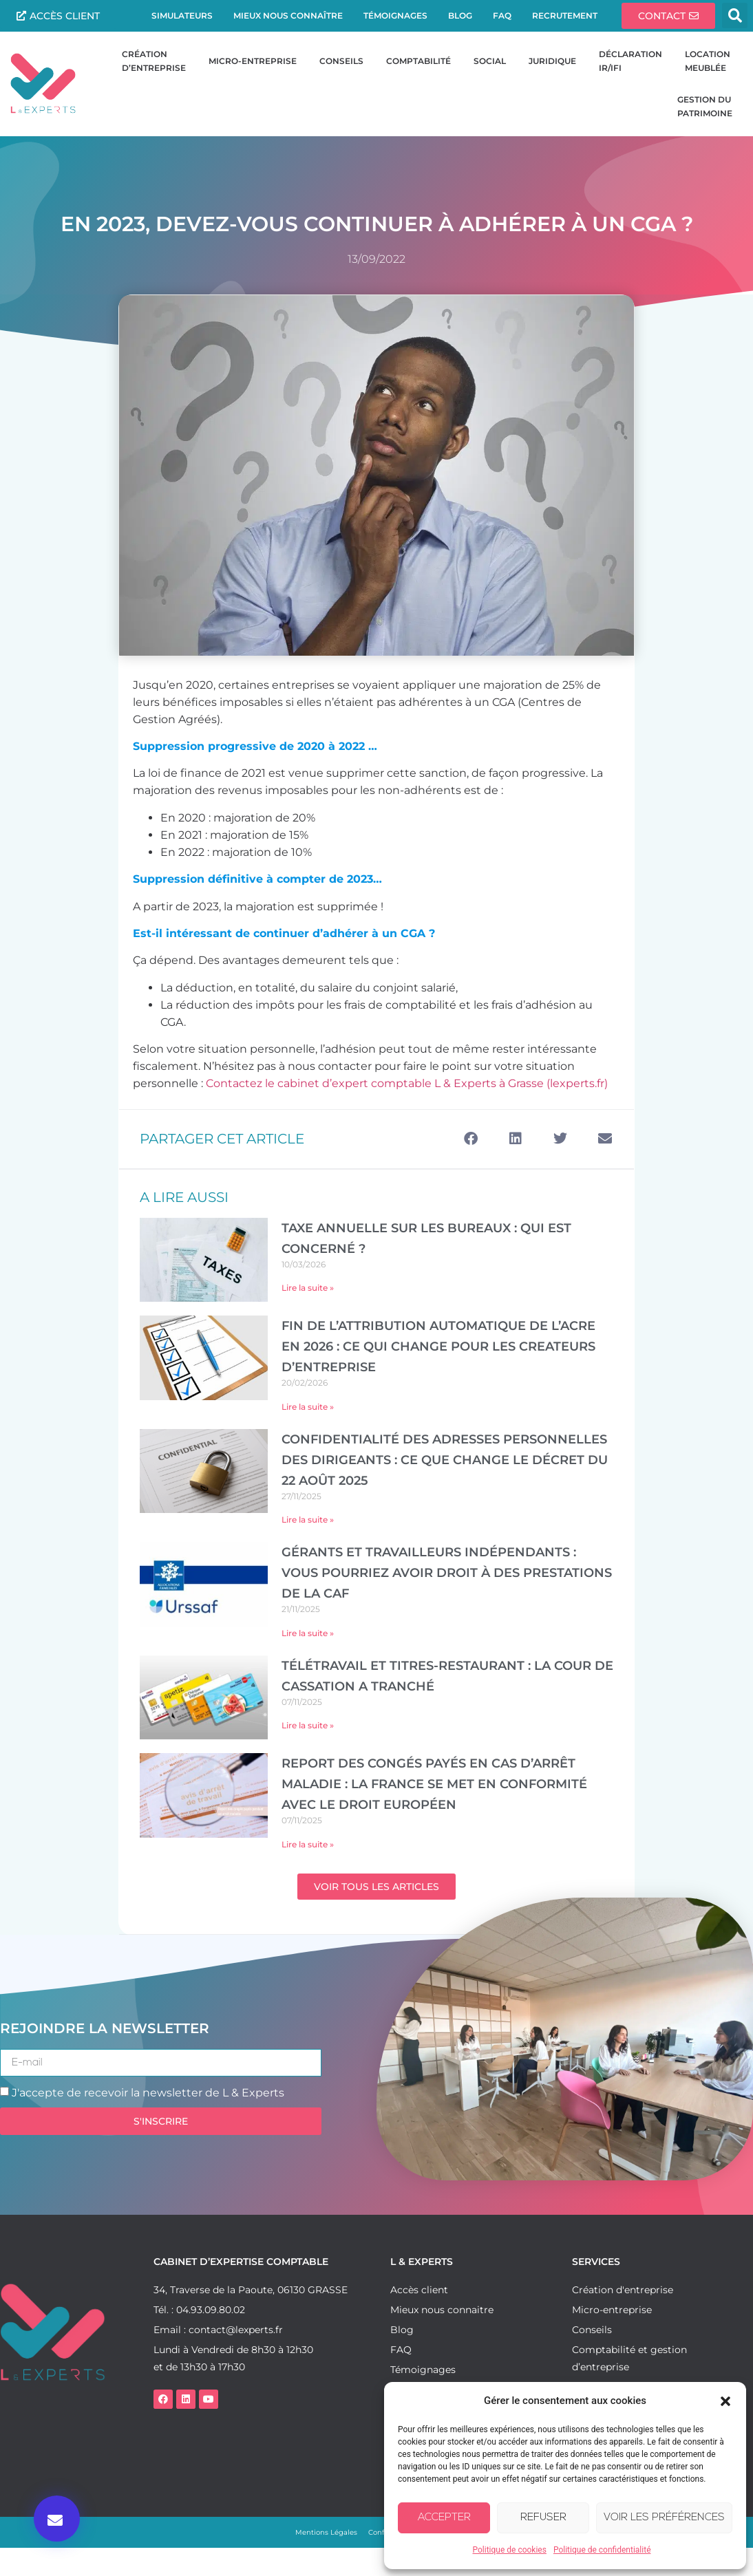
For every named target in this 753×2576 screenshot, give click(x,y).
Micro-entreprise (253, 61)
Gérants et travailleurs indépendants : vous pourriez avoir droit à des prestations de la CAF (447, 1573)
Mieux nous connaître (288, 15)
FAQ (502, 15)
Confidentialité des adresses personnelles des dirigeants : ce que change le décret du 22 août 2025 (445, 1460)
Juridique (552, 61)
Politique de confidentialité (602, 2550)
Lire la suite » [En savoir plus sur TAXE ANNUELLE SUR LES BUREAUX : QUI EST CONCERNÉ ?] (308, 1287)
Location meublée (709, 61)
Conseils (341, 61)
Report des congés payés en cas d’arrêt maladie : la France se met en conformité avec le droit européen (434, 1784)
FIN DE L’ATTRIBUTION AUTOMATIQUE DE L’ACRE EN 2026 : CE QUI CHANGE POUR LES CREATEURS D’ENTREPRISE (438, 1346)
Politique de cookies (510, 2550)
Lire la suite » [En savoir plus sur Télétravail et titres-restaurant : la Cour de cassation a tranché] (308, 1725)
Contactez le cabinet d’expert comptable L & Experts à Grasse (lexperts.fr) (407, 1083)
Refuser (543, 2518)
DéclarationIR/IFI (630, 61)
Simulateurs (182, 15)
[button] (725, 2401)
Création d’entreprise (154, 61)
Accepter (444, 2518)
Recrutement (564, 15)
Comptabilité (418, 61)
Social (490, 61)
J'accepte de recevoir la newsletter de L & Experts (148, 2092)
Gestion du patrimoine (704, 106)
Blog (460, 15)
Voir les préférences (664, 2518)
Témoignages (395, 15)
